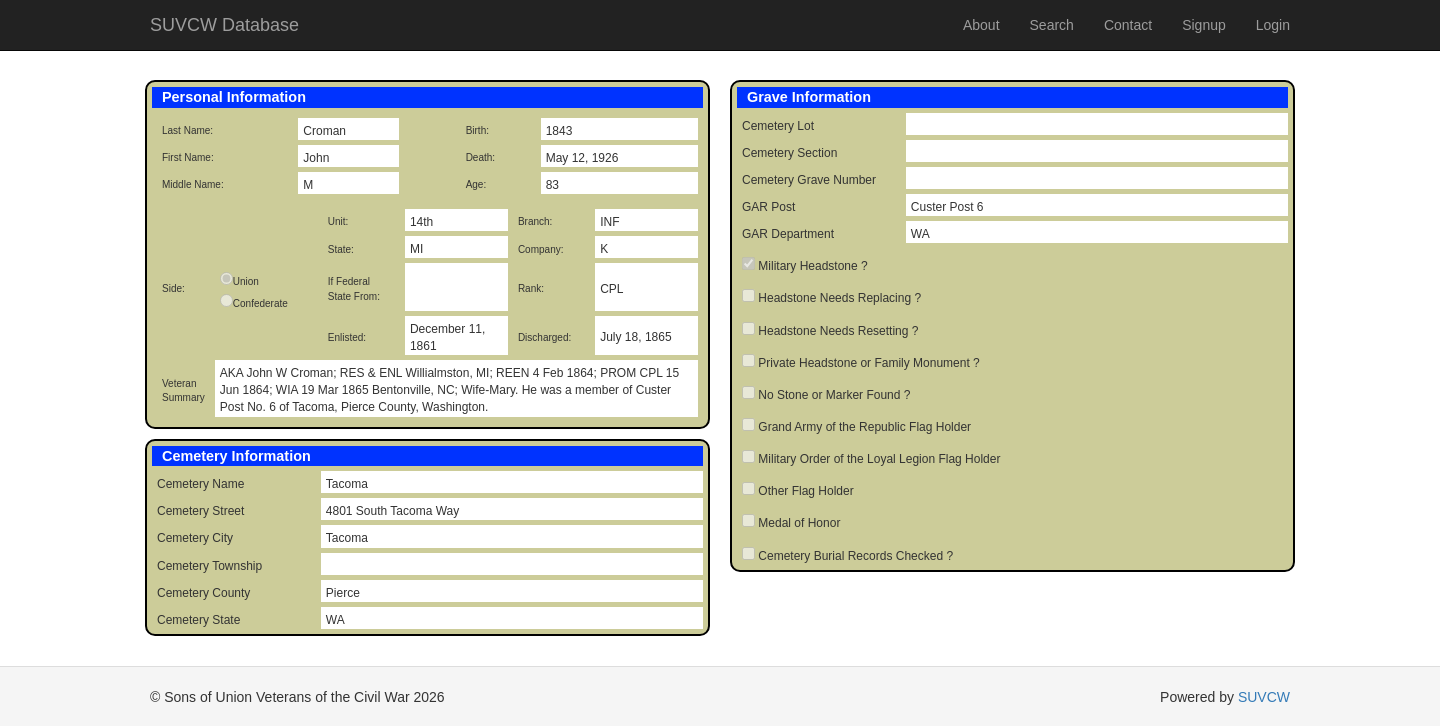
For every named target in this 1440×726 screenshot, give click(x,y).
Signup (1204, 25)
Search (1052, 25)
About (981, 25)
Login (1273, 25)
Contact (1128, 25)
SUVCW (1264, 697)
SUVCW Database (224, 25)
